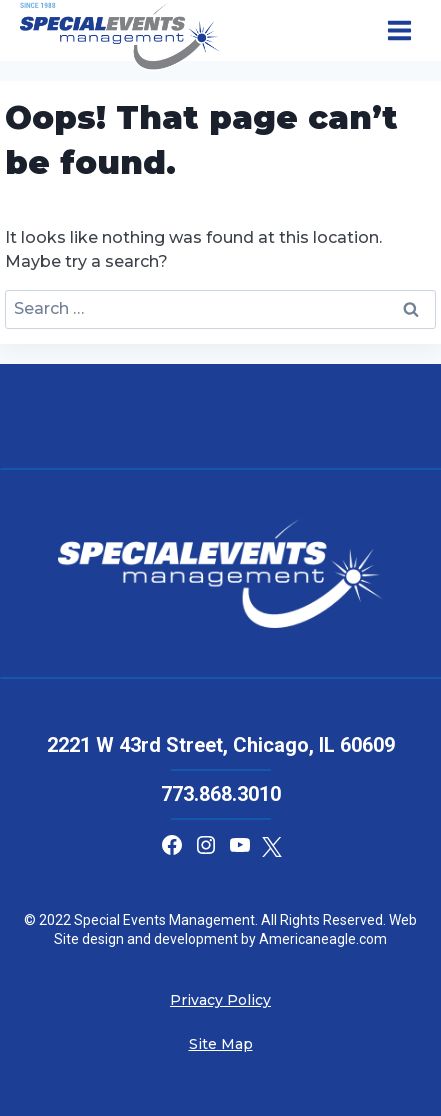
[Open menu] (399, 31)
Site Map (221, 1044)
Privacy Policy (220, 1000)
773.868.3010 (221, 794)
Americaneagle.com (321, 939)
